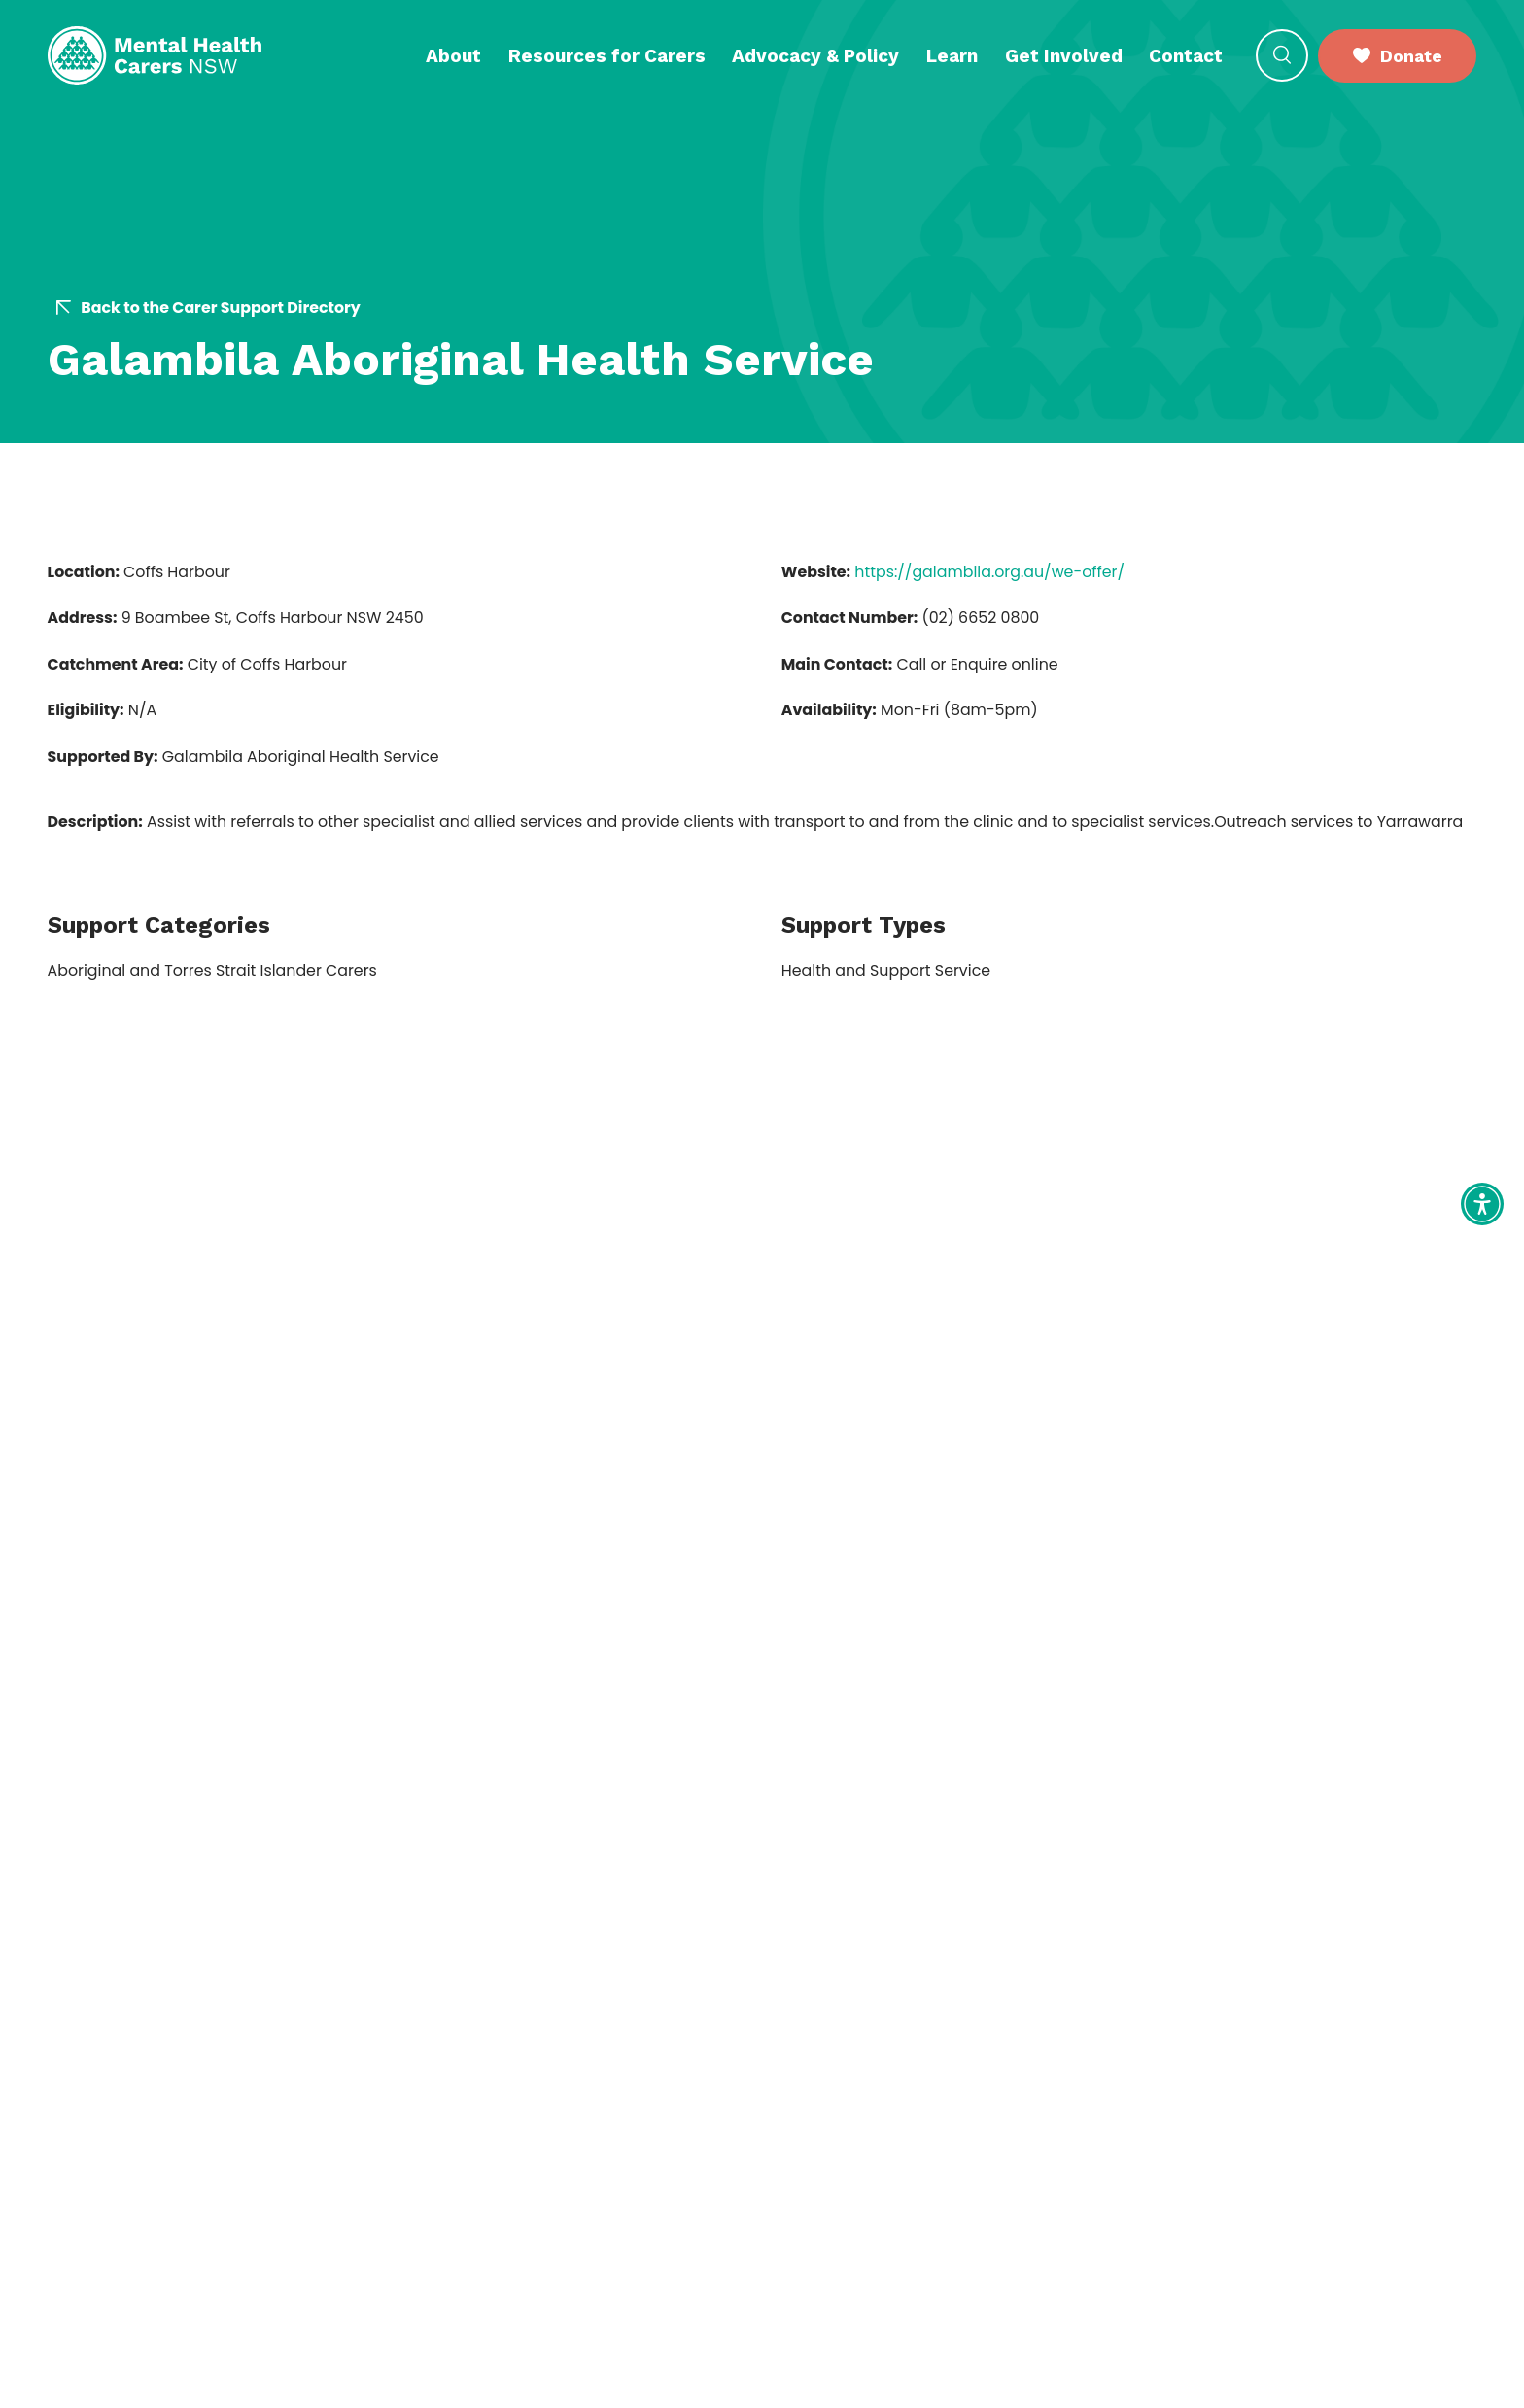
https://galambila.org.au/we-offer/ (989, 572)
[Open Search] (1282, 55)
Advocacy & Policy (815, 56)
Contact (1186, 56)
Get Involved (1064, 56)
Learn (952, 56)
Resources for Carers (607, 56)
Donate (1397, 56)
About (453, 56)
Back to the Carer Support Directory (208, 308)
